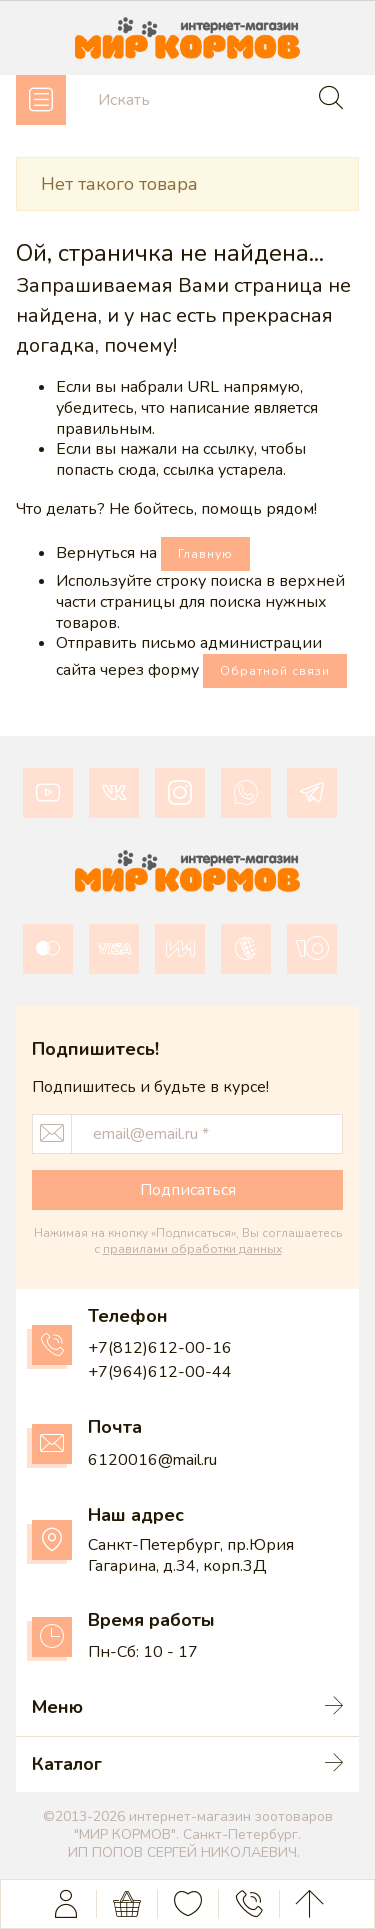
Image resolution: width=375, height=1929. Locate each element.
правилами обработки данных (192, 1249)
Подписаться (188, 1190)
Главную (205, 554)
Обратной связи (275, 671)
